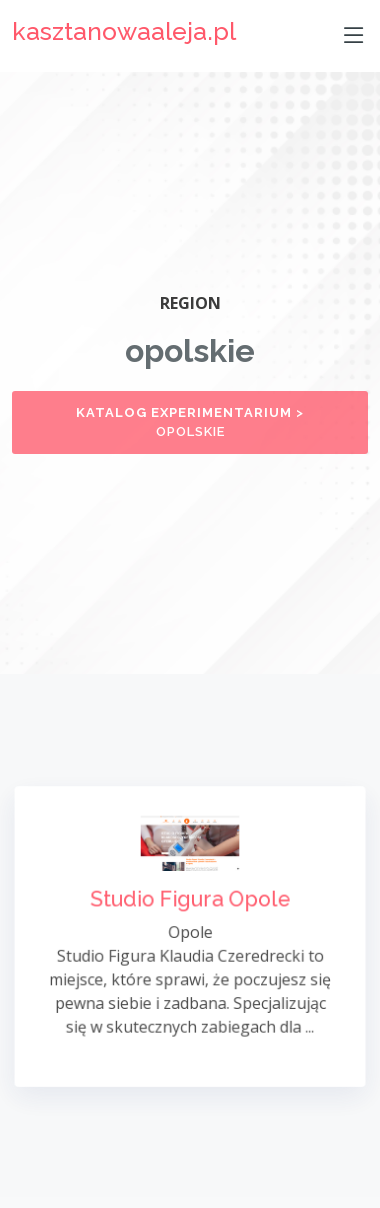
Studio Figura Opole (189, 900)
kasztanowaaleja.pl (124, 31)
